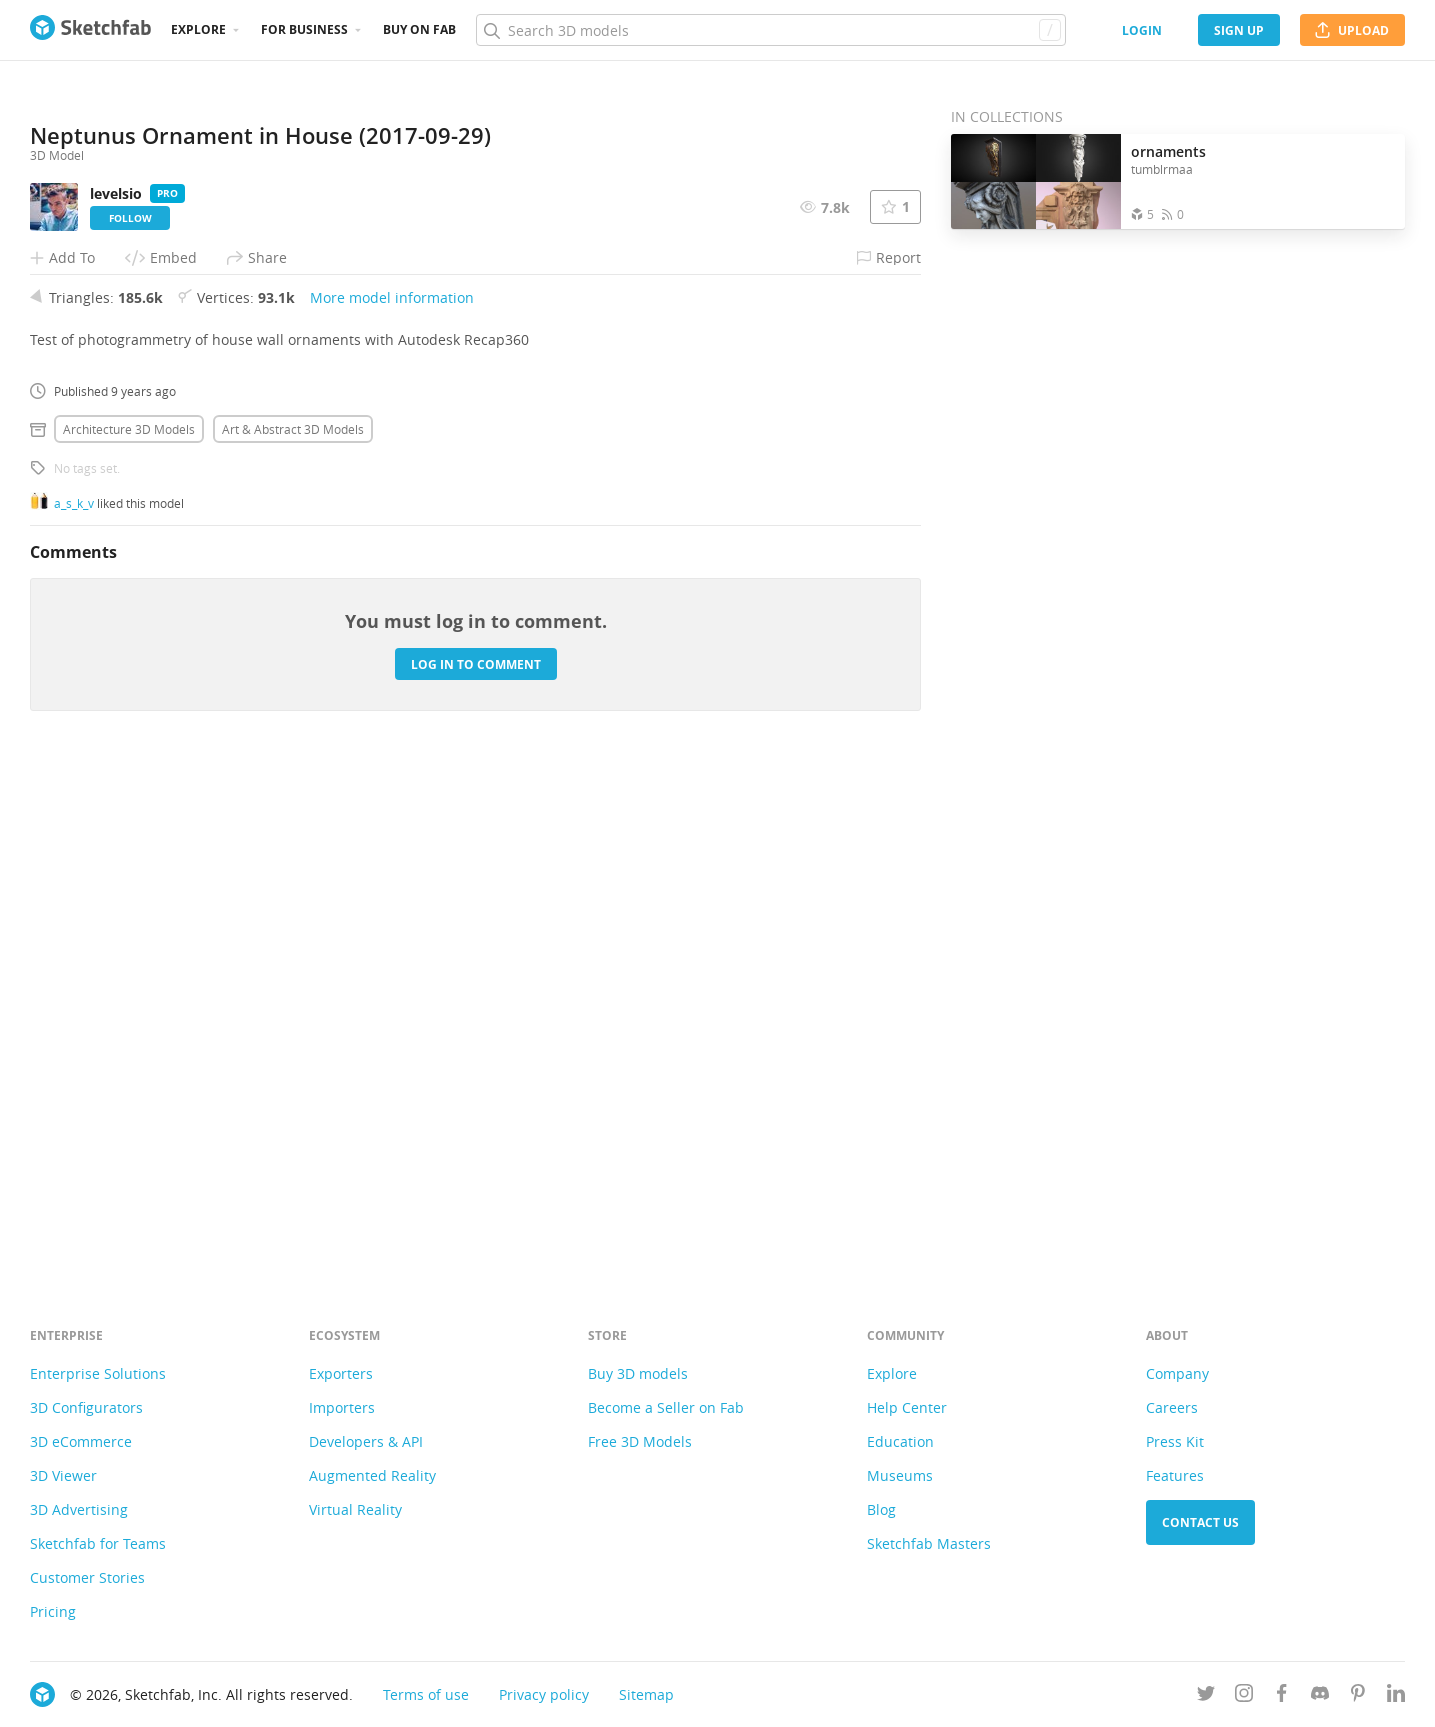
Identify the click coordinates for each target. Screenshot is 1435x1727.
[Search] (770, 30)
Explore (198, 29)
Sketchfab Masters (929, 1543)
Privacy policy (544, 1694)
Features (1175, 1475)
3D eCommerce (81, 1441)
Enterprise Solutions (98, 1373)
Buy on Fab (419, 29)
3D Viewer (63, 1475)
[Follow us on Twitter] (1206, 1696)
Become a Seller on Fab (666, 1407)
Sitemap (646, 1694)
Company (1177, 1373)
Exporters (341, 1373)
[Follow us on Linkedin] (1396, 1696)
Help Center (907, 1407)
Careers (1172, 1407)
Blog (881, 1509)
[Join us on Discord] (1320, 1696)
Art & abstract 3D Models (293, 928)
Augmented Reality (372, 1475)
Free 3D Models (640, 1441)
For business (304, 29)
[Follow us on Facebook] (1282, 1696)
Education (900, 1441)
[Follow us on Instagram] (1244, 1696)
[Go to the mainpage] (90, 30)
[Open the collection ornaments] (1036, 181)
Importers (342, 1407)
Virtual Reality (355, 1509)
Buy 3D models (638, 1373)
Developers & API (366, 1441)
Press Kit (1175, 1441)
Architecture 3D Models (129, 928)
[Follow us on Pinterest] (1358, 1696)
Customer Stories (87, 1577)
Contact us (1200, 1522)
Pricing (53, 1611)
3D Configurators (86, 1407)
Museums (900, 1475)
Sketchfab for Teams (98, 1543)
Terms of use (426, 1694)
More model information (392, 796)
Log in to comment (476, 1163)
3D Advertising (79, 1509)
